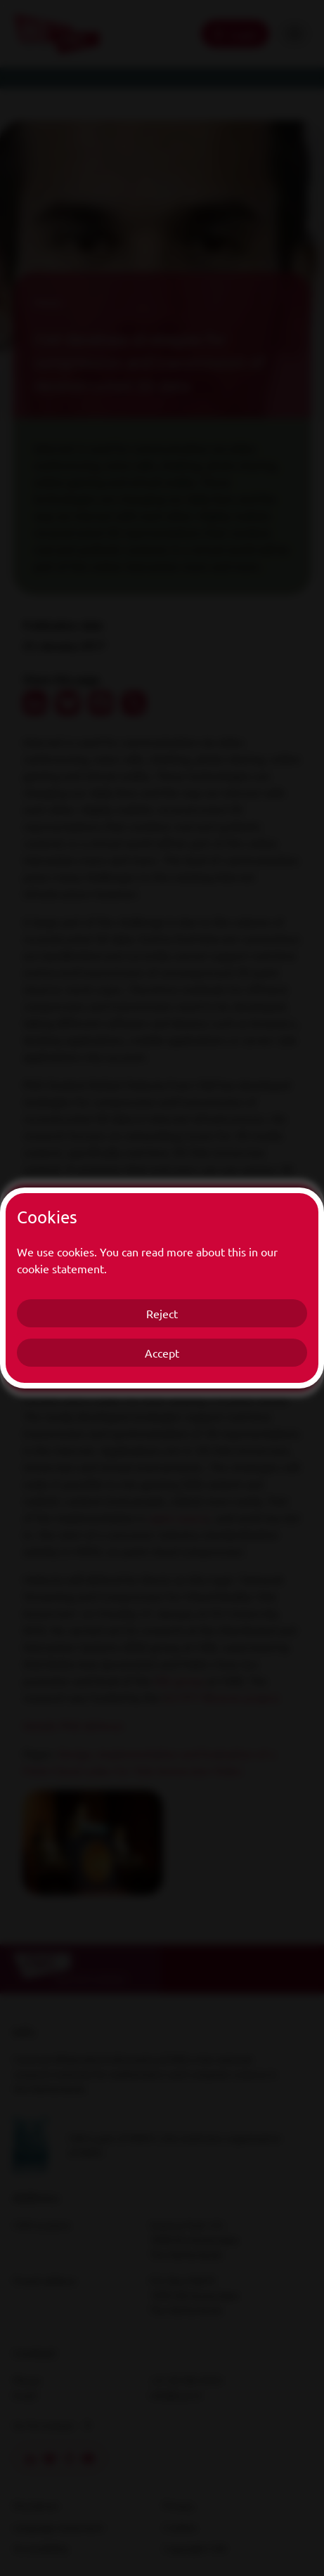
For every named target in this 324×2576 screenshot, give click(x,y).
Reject (162, 1313)
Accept (162, 1353)
